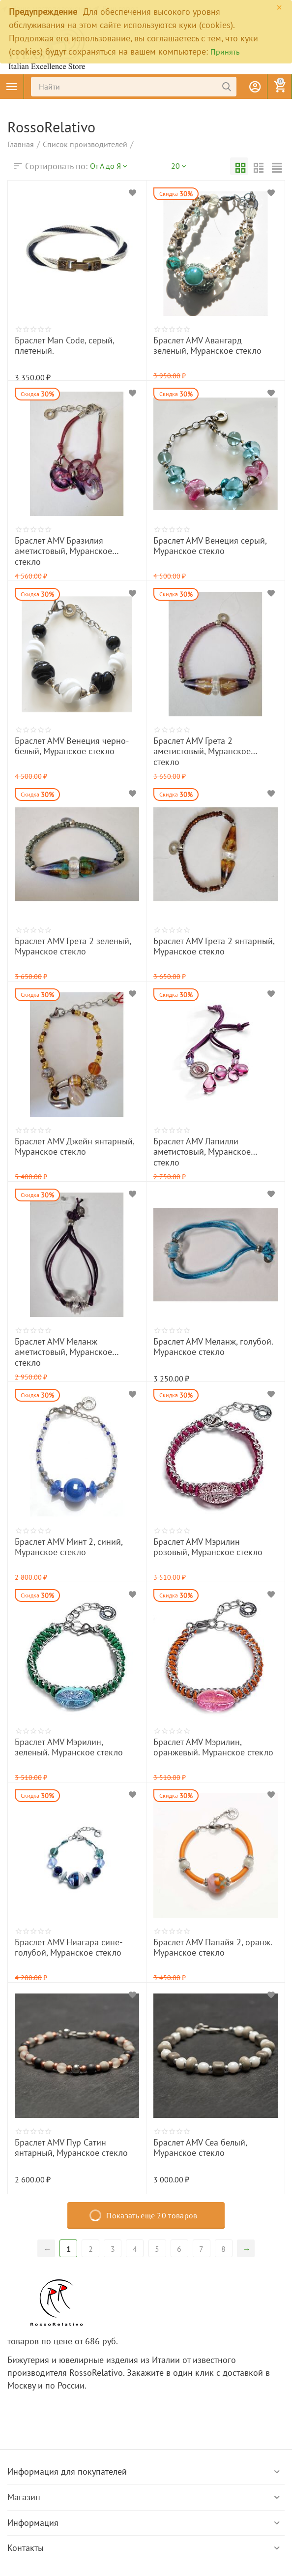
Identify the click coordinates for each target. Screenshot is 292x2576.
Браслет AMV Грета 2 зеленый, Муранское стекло (60, 944)
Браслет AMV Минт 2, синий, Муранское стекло (76, 1544)
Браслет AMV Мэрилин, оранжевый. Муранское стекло (207, 1745)
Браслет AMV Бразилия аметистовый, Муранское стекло (71, 543)
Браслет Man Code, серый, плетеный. (70, 339)
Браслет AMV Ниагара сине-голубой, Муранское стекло (70, 1945)
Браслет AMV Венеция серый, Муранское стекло (197, 543)
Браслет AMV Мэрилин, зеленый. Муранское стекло (64, 1745)
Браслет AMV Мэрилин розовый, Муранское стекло (202, 1544)
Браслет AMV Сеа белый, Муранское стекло (208, 2145)
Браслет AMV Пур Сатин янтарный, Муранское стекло (68, 2145)
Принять (224, 52)
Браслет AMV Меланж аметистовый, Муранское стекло (69, 1344)
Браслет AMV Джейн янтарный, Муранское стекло (62, 1144)
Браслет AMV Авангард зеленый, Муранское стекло (202, 343)
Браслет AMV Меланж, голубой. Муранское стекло (200, 1344)
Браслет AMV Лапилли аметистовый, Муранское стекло (208, 1144)
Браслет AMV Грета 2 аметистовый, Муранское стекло (206, 744)
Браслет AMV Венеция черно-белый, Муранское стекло (70, 744)
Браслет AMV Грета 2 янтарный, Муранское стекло (201, 944)
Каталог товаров (12, 86)
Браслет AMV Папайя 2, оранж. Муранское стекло (199, 1945)
